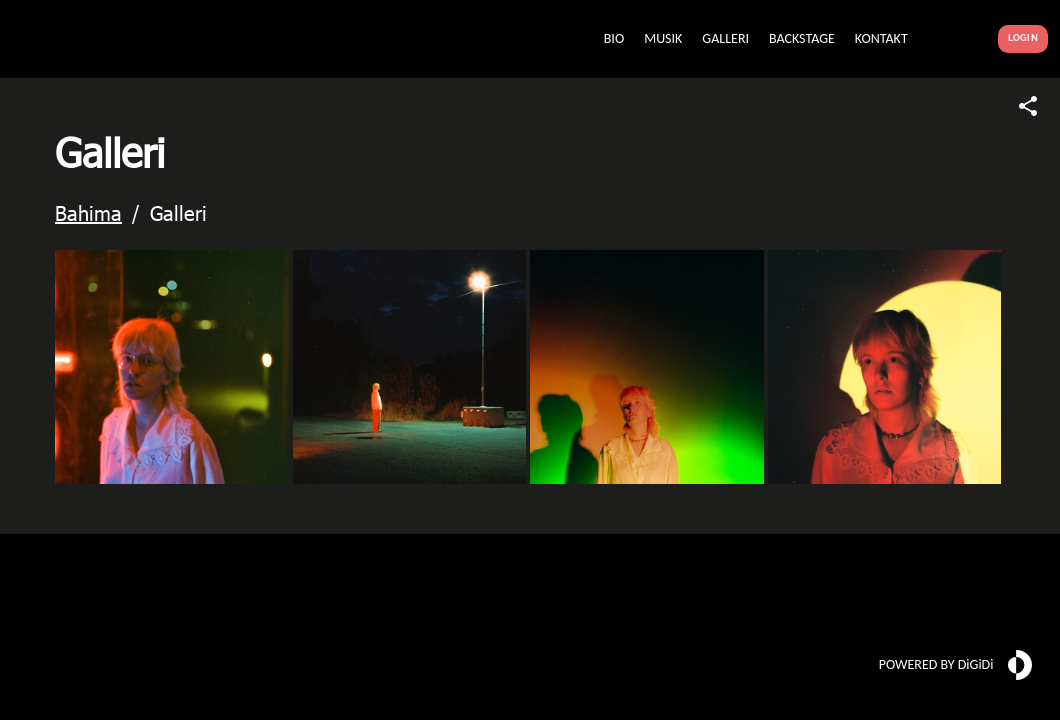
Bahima (88, 212)
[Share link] (1028, 106)
